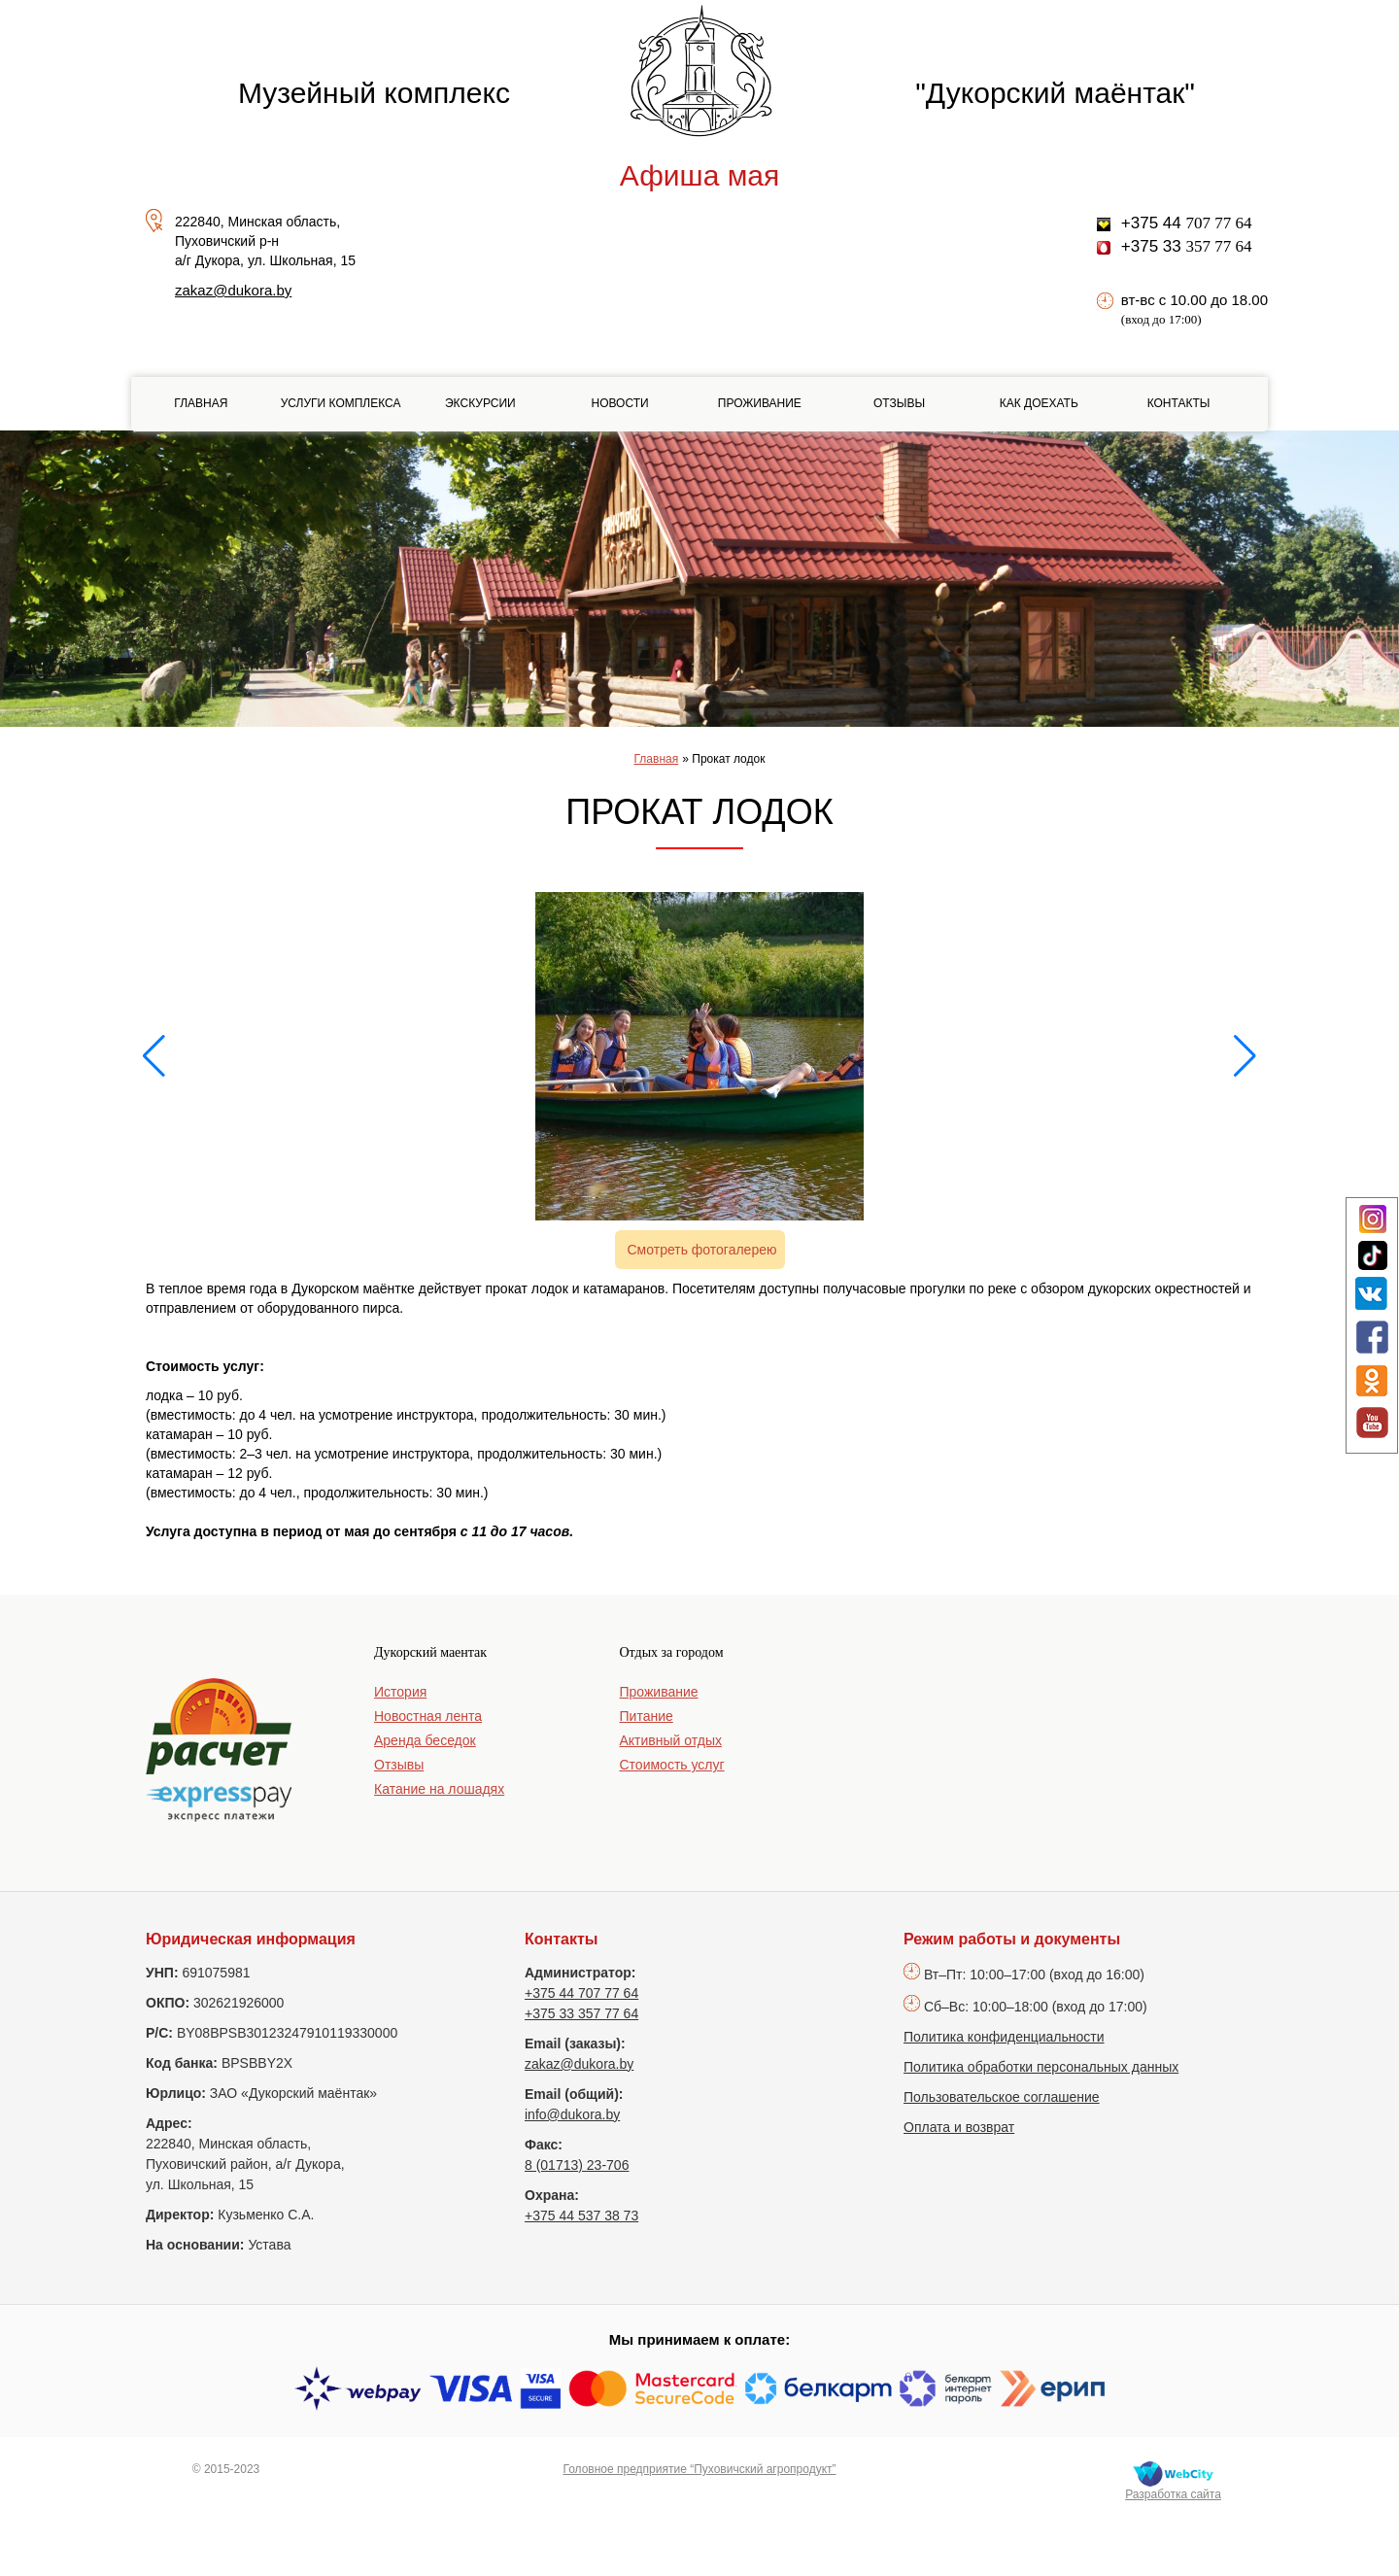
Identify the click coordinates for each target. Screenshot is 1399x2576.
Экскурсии (480, 403)
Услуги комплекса (341, 403)
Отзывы (899, 403)
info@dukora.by (572, 2114)
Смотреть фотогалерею (702, 1249)
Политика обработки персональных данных (1041, 2067)
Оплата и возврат (959, 2127)
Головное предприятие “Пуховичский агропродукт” (699, 2469)
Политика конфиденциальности (1004, 2036)
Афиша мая (699, 175)
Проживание (760, 403)
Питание (646, 1716)
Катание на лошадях (439, 1789)
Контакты (1179, 403)
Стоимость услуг (672, 1764)
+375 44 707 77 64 (581, 1993)
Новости (619, 403)
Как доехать (1039, 403)
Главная (200, 403)
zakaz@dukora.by (233, 290)
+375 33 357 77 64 (581, 2013)
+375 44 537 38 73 (581, 2215)
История (400, 1692)
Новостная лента (428, 1716)
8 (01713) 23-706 (577, 2165)
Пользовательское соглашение (1002, 2097)
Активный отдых (671, 1740)
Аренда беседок (425, 1740)
